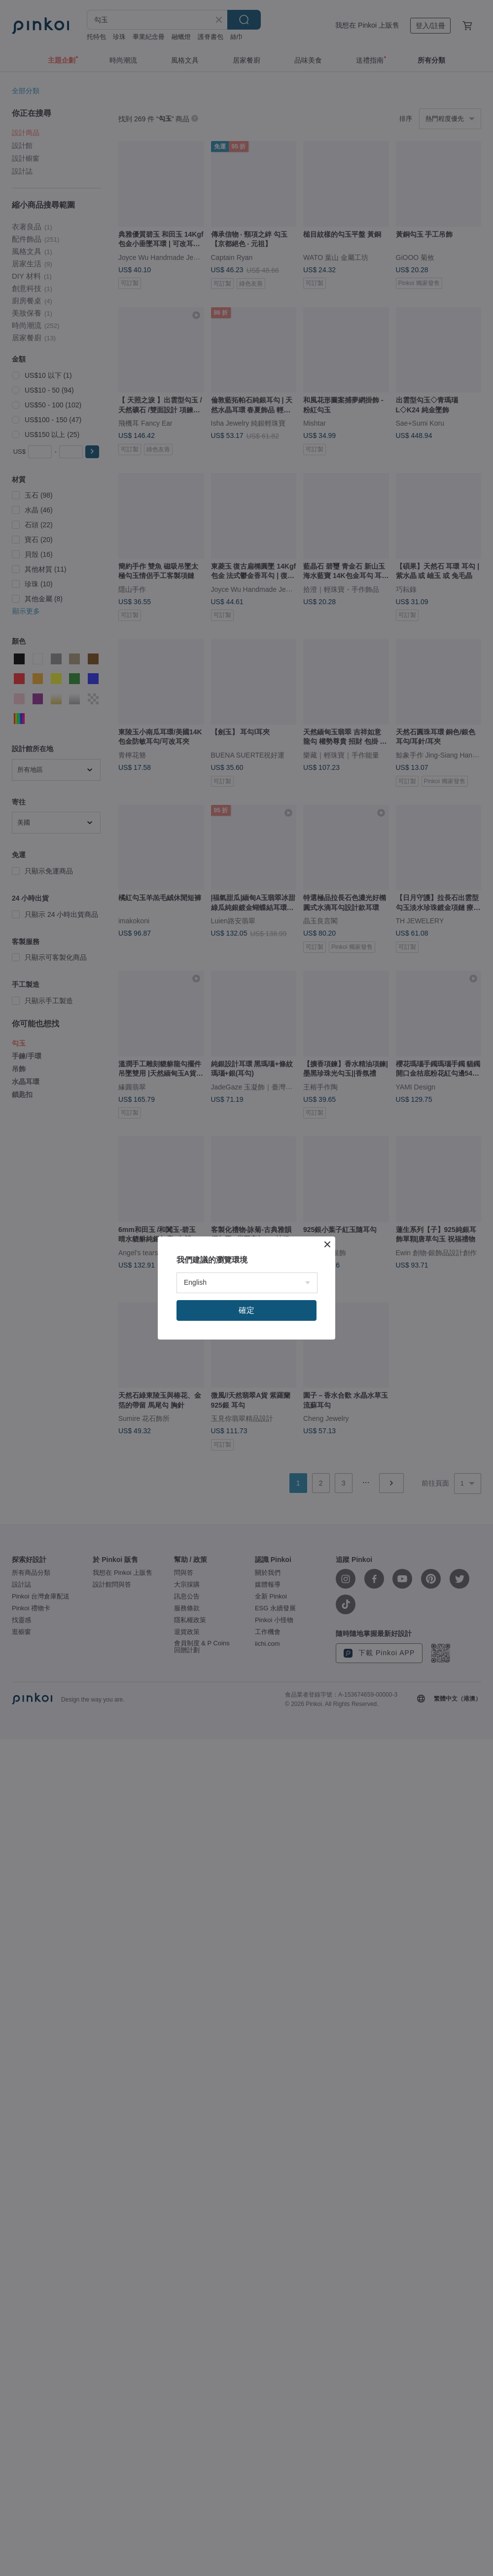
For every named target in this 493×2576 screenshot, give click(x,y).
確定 (246, 1310)
